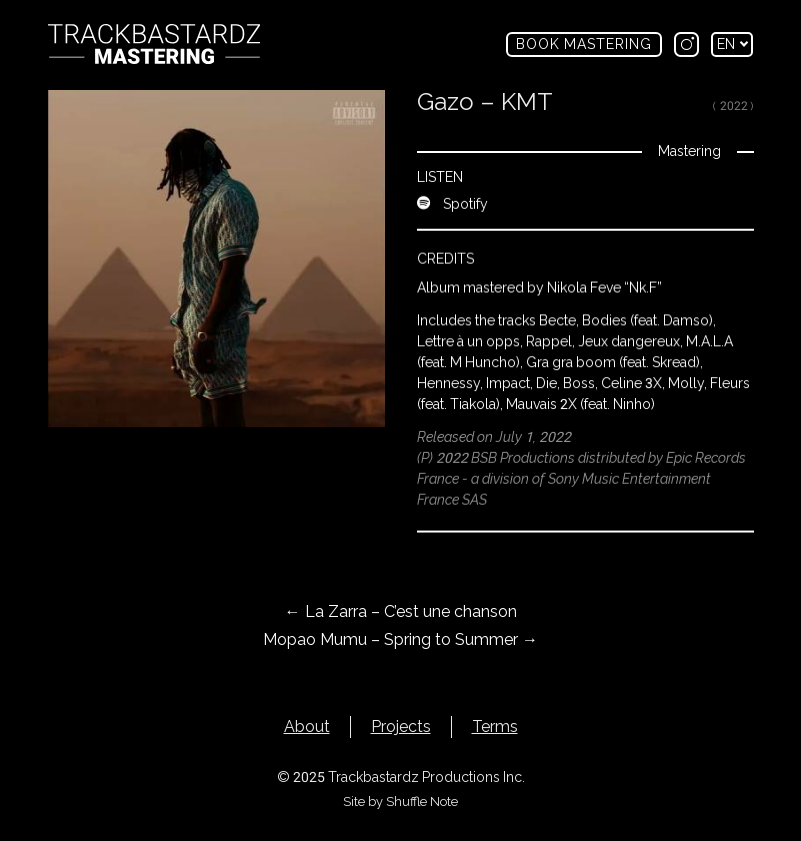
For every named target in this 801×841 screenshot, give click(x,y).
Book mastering (584, 44)
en (732, 44)
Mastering (689, 151)
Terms (495, 726)
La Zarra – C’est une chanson (401, 611)
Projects (401, 726)
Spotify (452, 200)
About (307, 726)
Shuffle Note (422, 801)
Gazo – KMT (485, 102)
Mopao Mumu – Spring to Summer (400, 639)
